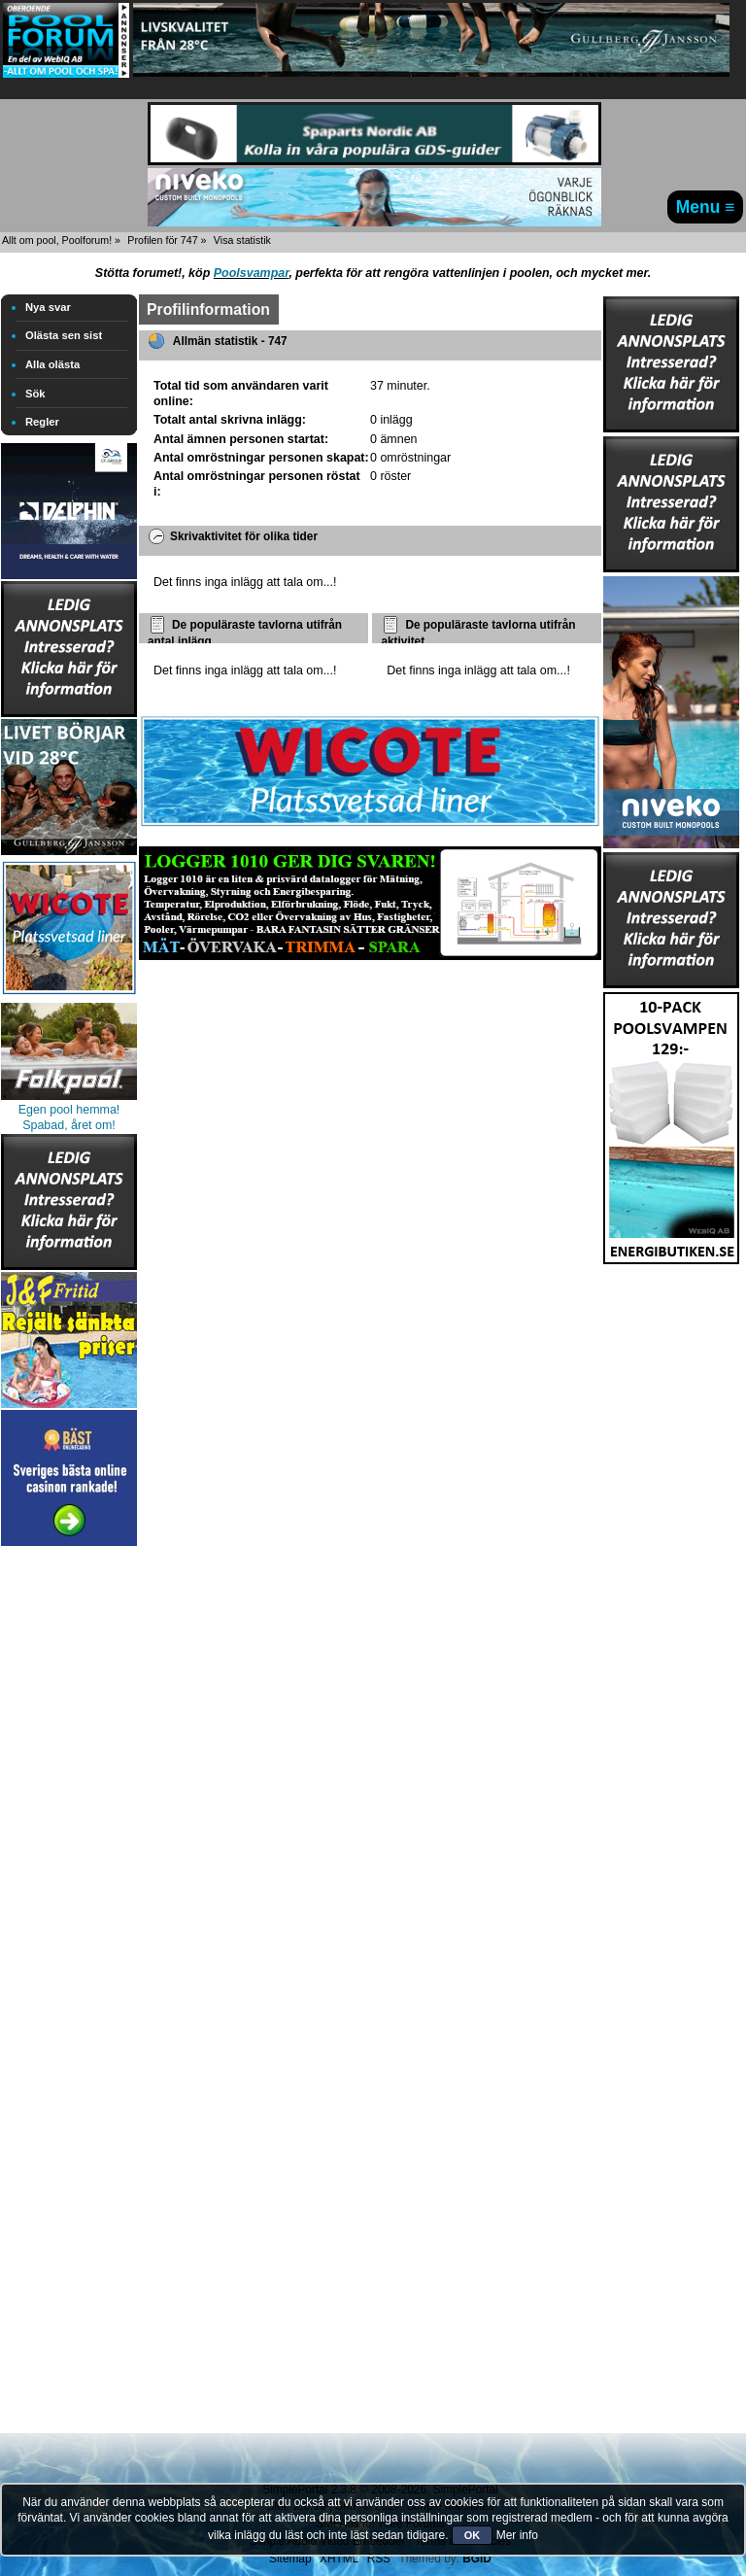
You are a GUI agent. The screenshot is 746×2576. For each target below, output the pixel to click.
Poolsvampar (251, 273)
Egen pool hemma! (69, 1109)
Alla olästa (52, 364)
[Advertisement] (69, 1842)
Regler (42, 422)
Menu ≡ (705, 207)
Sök (35, 393)
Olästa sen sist (63, 335)
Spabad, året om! (69, 1125)
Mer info (517, 2535)
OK (472, 2535)
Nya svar (48, 307)
